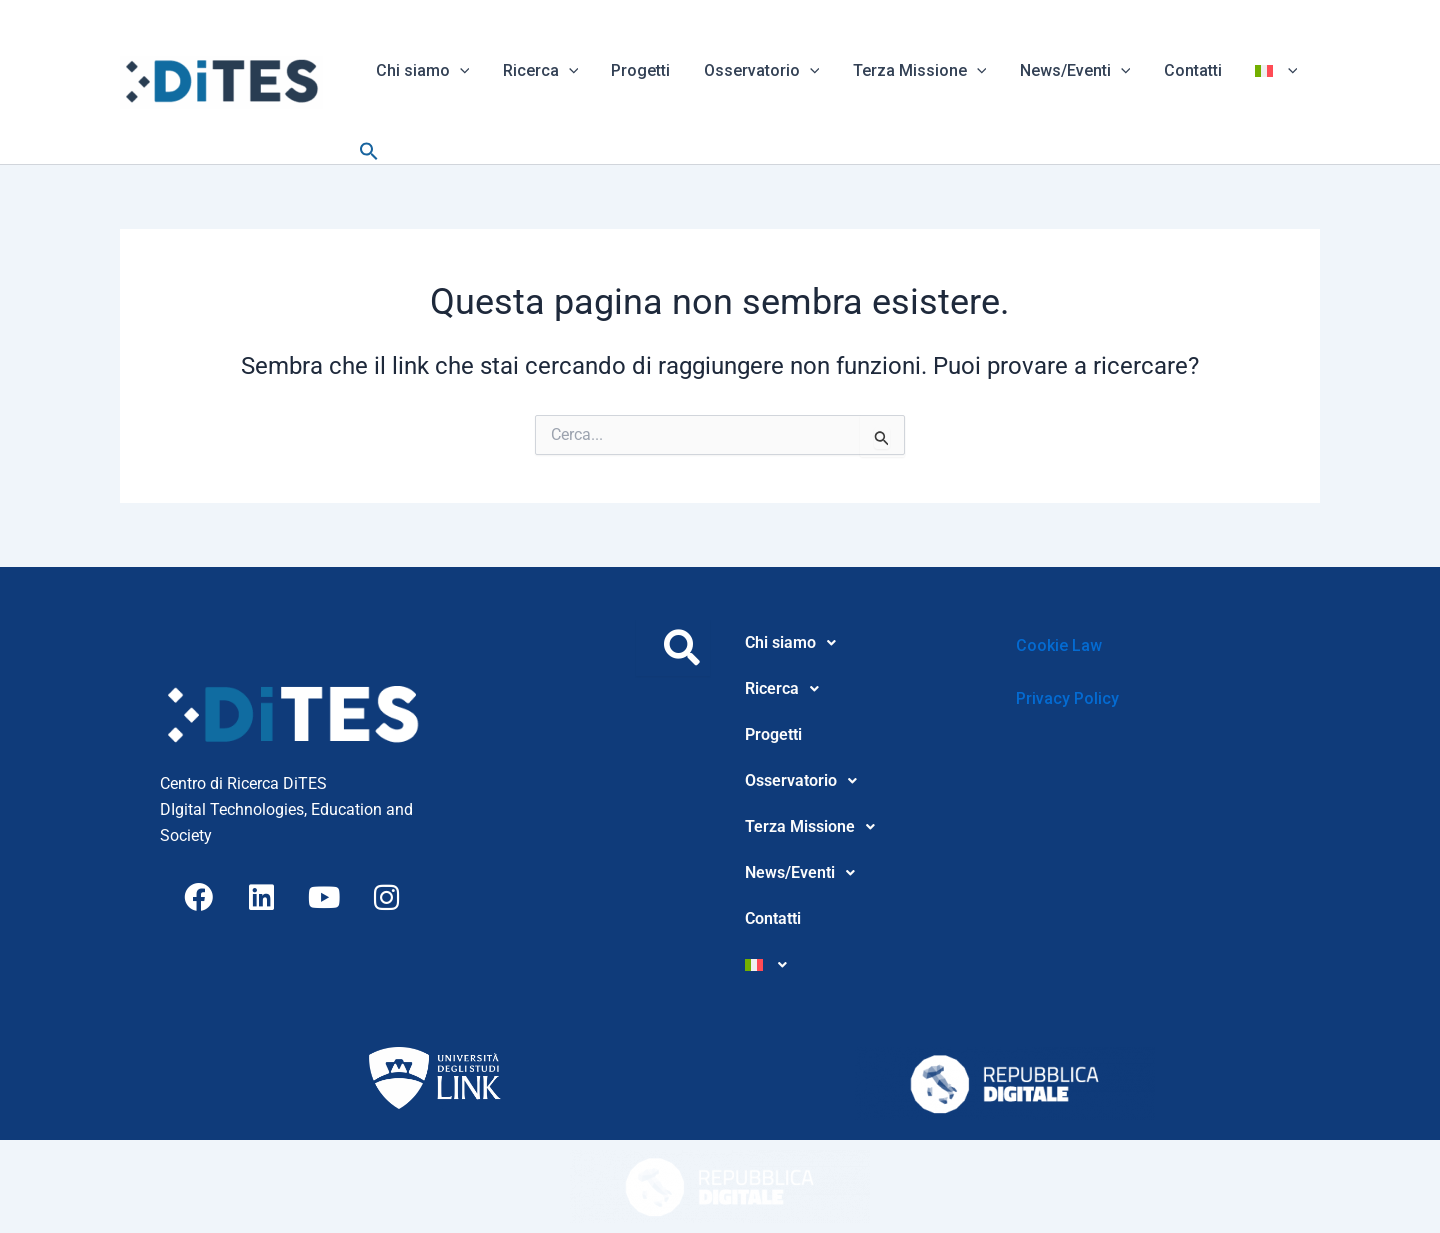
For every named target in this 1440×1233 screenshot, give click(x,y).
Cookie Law (1059, 645)
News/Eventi (1067, 70)
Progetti (637, 70)
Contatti (1184, 70)
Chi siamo (422, 70)
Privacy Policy (1067, 698)
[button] (459, 70)
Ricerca (539, 70)
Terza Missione (914, 70)
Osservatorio (757, 70)
